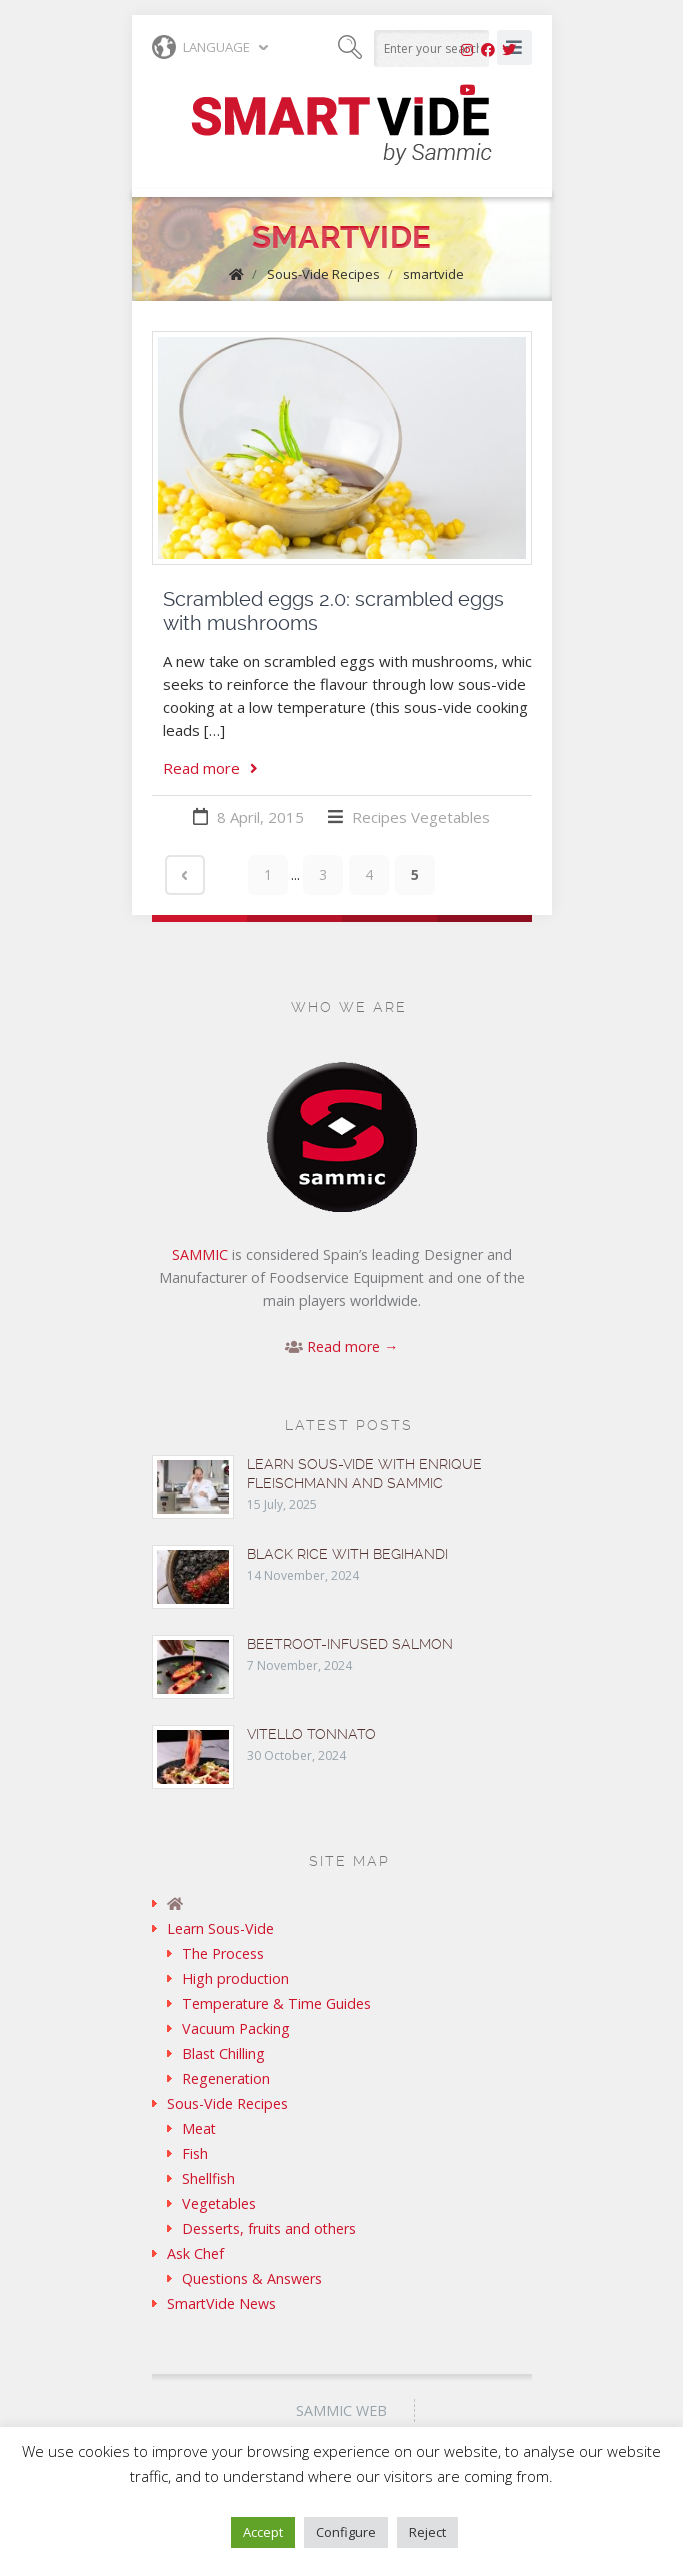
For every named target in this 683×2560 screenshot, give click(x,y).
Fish (195, 2153)
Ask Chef (195, 2253)
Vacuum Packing (236, 2028)
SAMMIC (200, 1254)
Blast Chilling (223, 2053)
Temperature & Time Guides (276, 2003)
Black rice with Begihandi (347, 1554)
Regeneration (226, 2078)
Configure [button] (346, 2532)
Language (201, 47)
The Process (223, 1953)
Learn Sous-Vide (220, 1928)
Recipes (379, 817)
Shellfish (208, 2178)
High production (235, 1978)
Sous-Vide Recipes (323, 274)
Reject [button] (427, 2532)
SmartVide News (221, 2303)
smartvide (433, 274)
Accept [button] (263, 2532)
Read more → (352, 1346)
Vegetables (450, 817)
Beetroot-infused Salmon (350, 1644)
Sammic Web (341, 2410)
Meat (199, 2128)
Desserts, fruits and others (269, 2228)
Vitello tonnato (311, 1734)
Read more (210, 768)
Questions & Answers (252, 2278)
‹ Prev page (185, 875)
